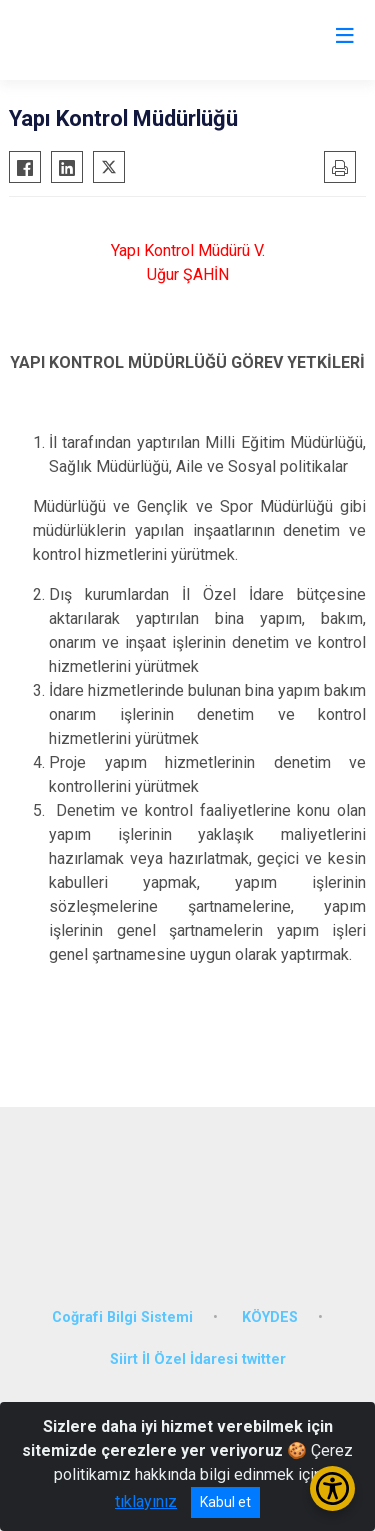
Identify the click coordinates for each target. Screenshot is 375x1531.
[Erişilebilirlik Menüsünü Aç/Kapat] (332, 1488)
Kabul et (225, 1502)
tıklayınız (146, 1501)
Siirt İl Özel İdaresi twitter (198, 1359)
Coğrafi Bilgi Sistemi (122, 1317)
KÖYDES (270, 1317)
